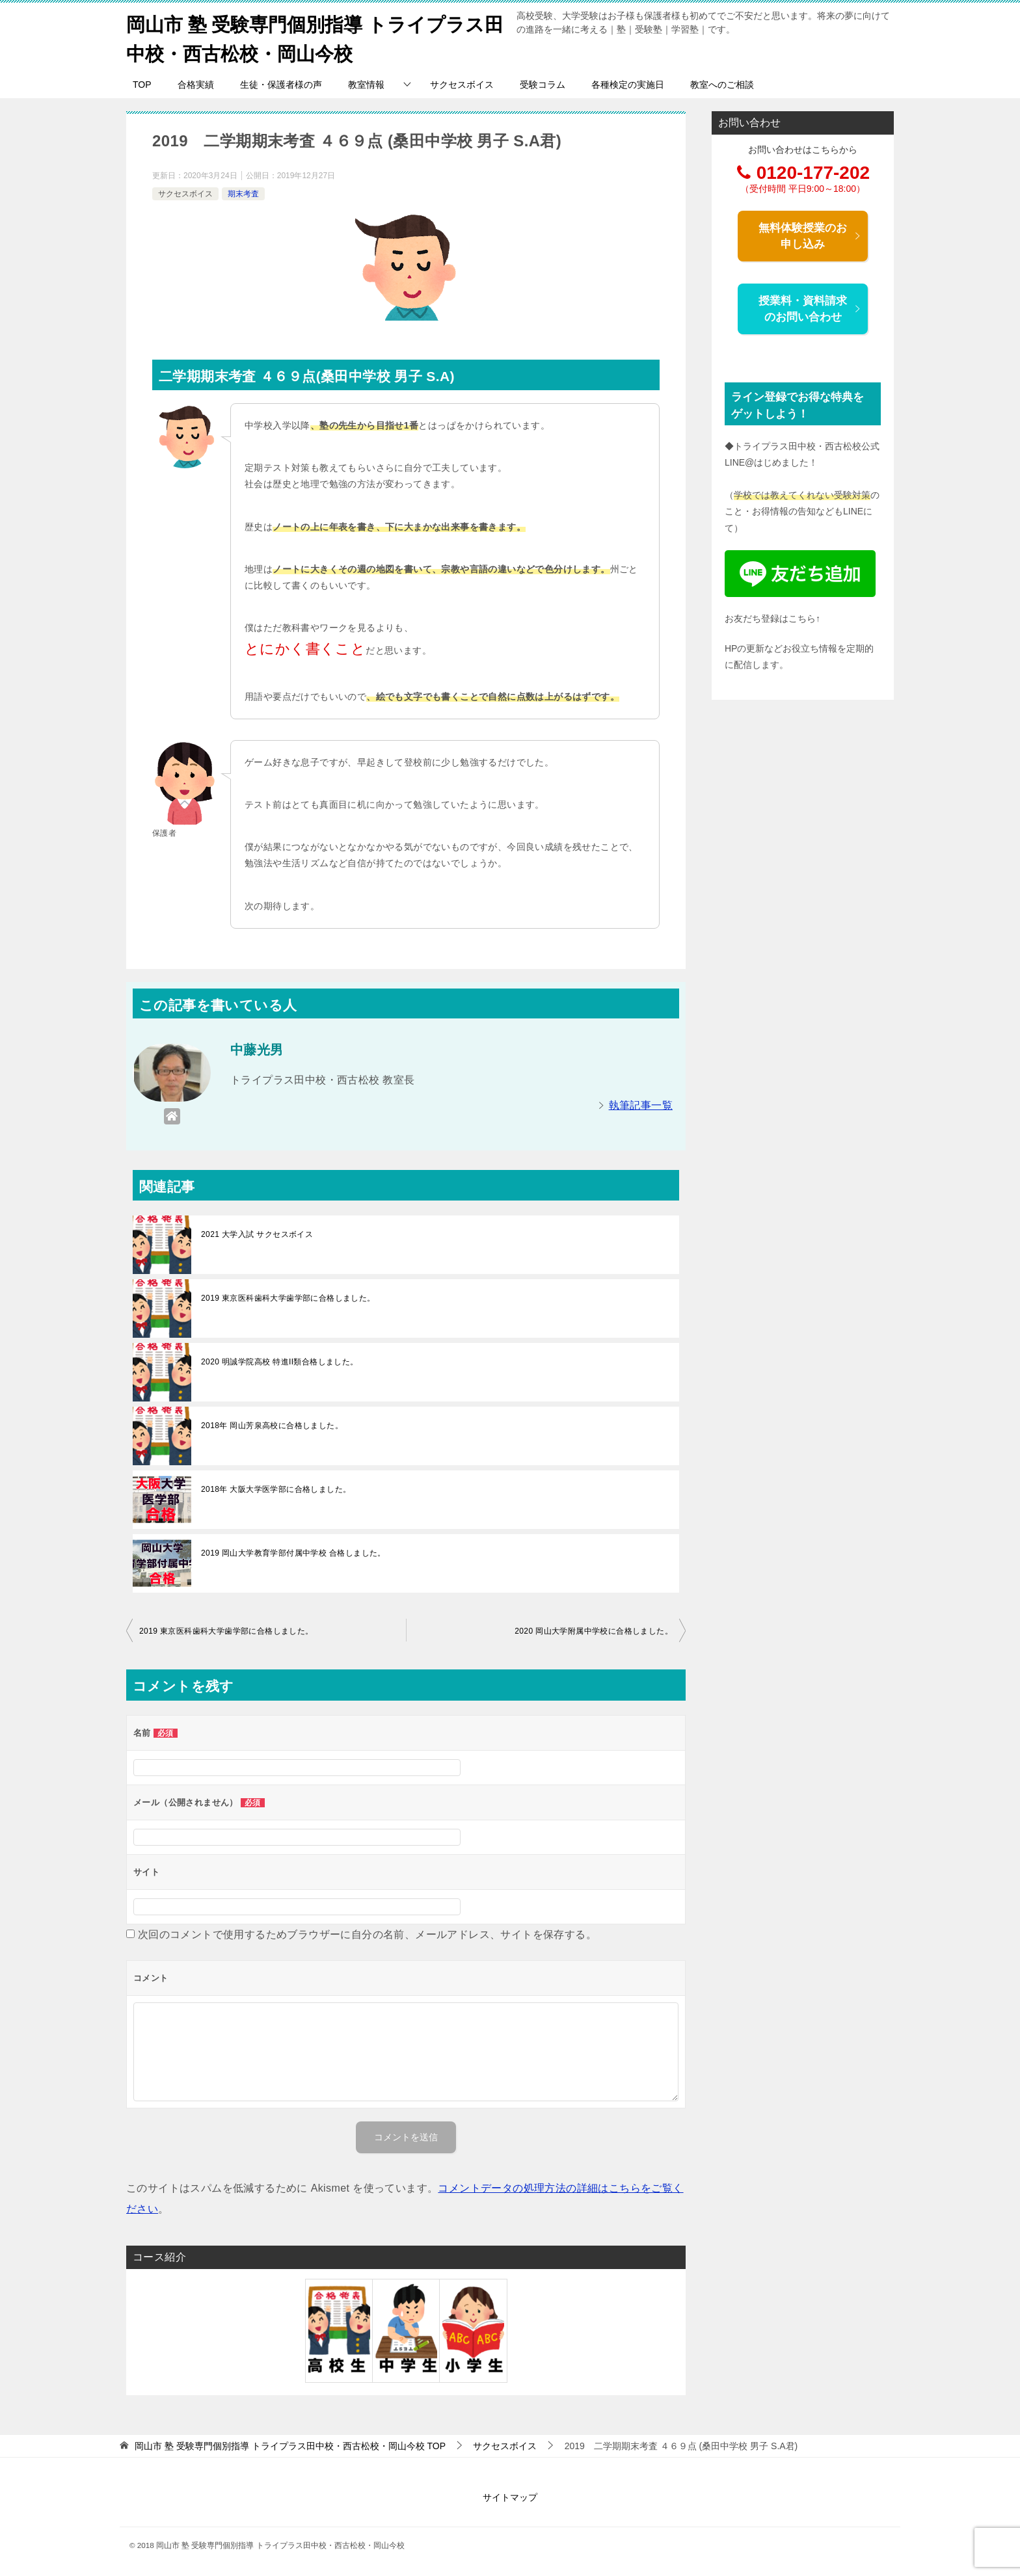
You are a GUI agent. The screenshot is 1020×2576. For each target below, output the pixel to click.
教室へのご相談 (722, 84)
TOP (142, 84)
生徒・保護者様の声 (281, 84)
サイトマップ (510, 2497)
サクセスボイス (462, 84)
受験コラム (542, 84)
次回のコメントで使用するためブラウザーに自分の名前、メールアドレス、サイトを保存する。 (367, 1934)
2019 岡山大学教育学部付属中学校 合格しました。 (293, 1553)
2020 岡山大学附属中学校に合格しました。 (594, 1631)
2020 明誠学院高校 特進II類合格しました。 (279, 1361)
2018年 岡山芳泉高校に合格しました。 (272, 1425)
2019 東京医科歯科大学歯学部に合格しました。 (288, 1298)
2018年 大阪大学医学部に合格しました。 (276, 1489)
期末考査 (243, 193)
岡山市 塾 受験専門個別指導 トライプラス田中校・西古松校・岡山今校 (311, 37)
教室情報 (366, 84)
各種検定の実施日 (627, 84)
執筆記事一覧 (641, 1105)
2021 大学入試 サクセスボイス (257, 1234)
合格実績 (196, 84)
